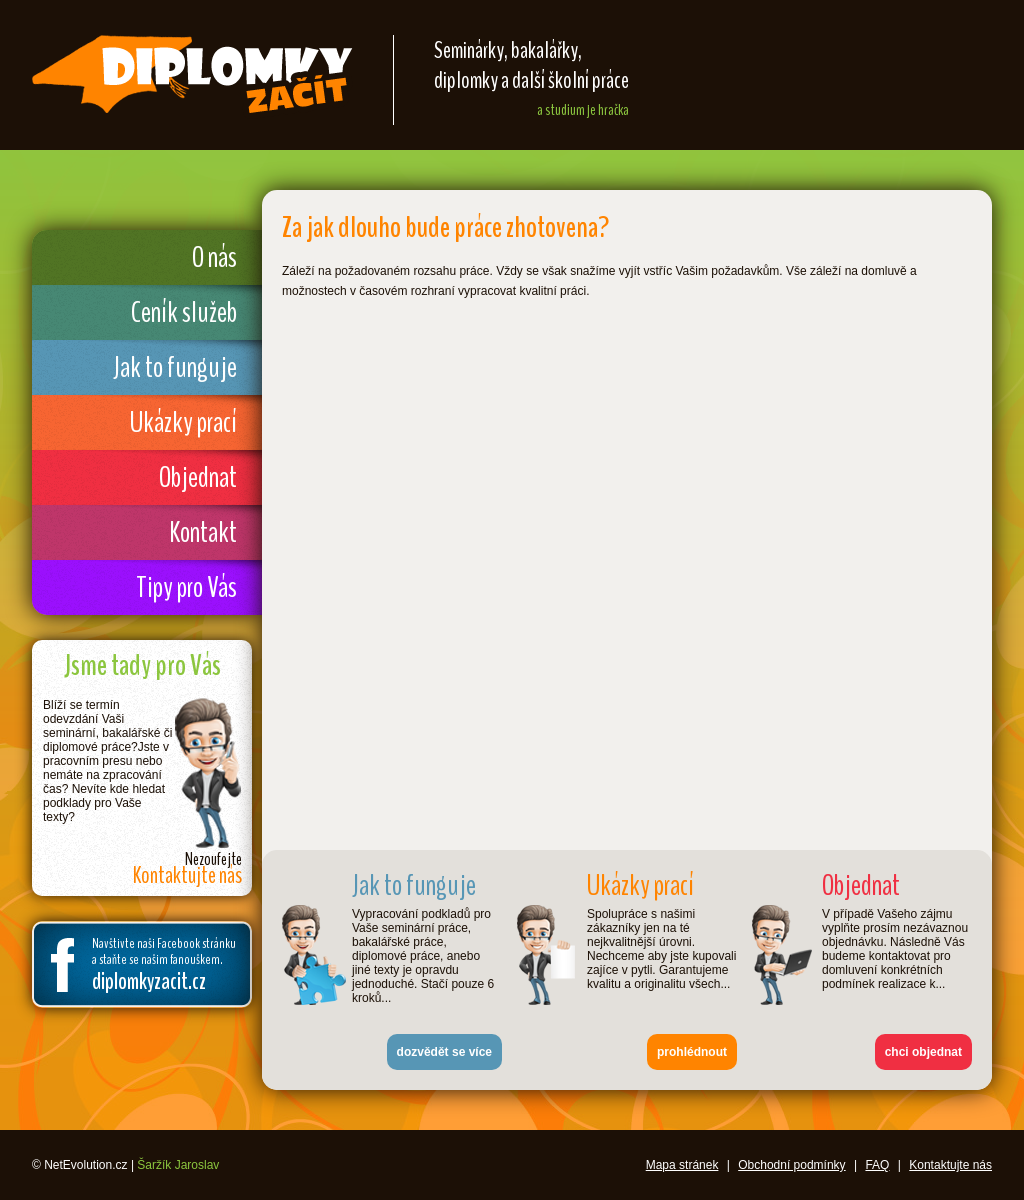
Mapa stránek (682, 1165)
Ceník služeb (184, 312)
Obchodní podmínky (791, 1165)
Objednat (198, 477)
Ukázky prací (183, 422)
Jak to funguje (175, 367)
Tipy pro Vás (186, 587)
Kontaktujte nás (950, 1165)
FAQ (877, 1165)
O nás (214, 257)
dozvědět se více (444, 1052)
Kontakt (203, 532)
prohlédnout (692, 1052)
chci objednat (923, 1052)
